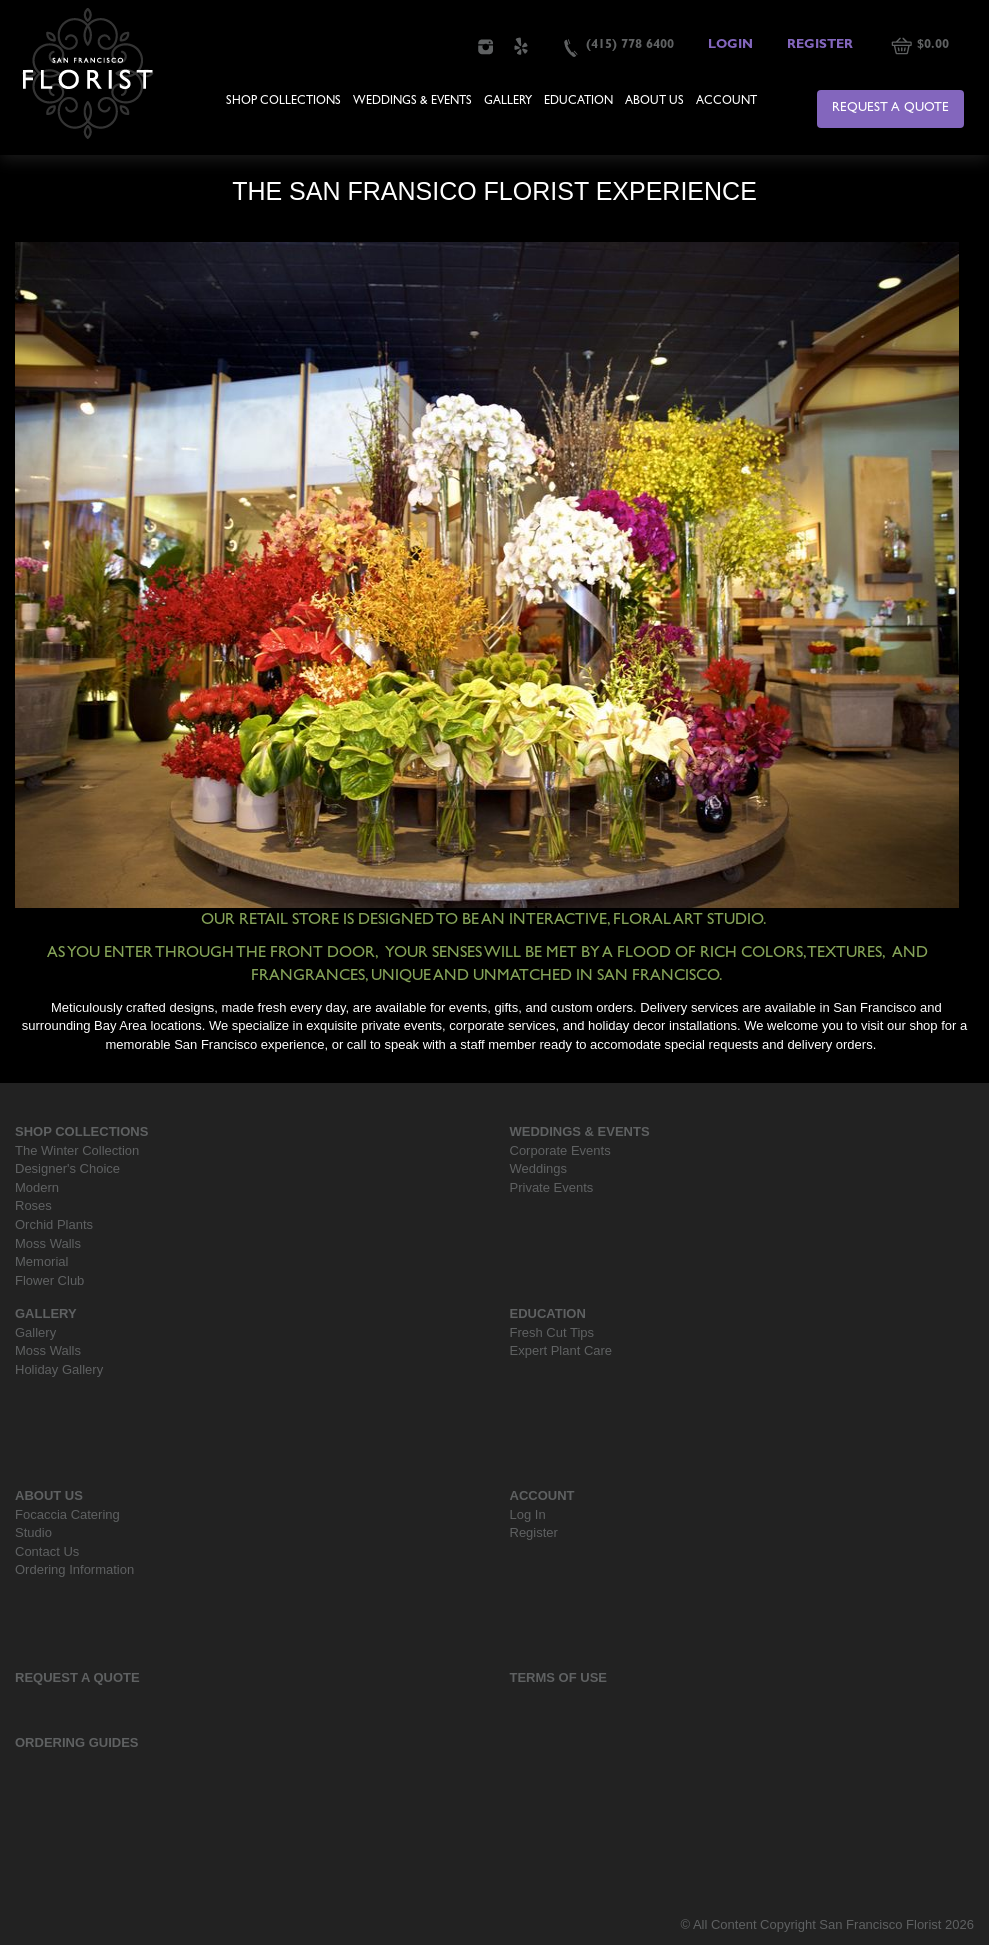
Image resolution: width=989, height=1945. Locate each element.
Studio (33, 1532)
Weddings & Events (412, 102)
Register (820, 45)
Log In (528, 1514)
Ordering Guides (77, 1742)
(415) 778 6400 (630, 45)
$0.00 (933, 45)
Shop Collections (283, 102)
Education (578, 102)
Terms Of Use (559, 1677)
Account (726, 102)
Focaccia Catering (67, 1514)
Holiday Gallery (59, 1369)
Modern (37, 1187)
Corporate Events (560, 1150)
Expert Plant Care (561, 1350)
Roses (33, 1205)
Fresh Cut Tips (552, 1332)
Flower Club (49, 1280)
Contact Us (47, 1551)
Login (730, 45)
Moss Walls (48, 1243)
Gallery (508, 102)
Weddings (539, 1168)
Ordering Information (74, 1569)
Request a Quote (890, 108)
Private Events (552, 1187)
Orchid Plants (54, 1224)
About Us (654, 102)
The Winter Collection (77, 1150)
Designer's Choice (67, 1168)
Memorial (41, 1261)
